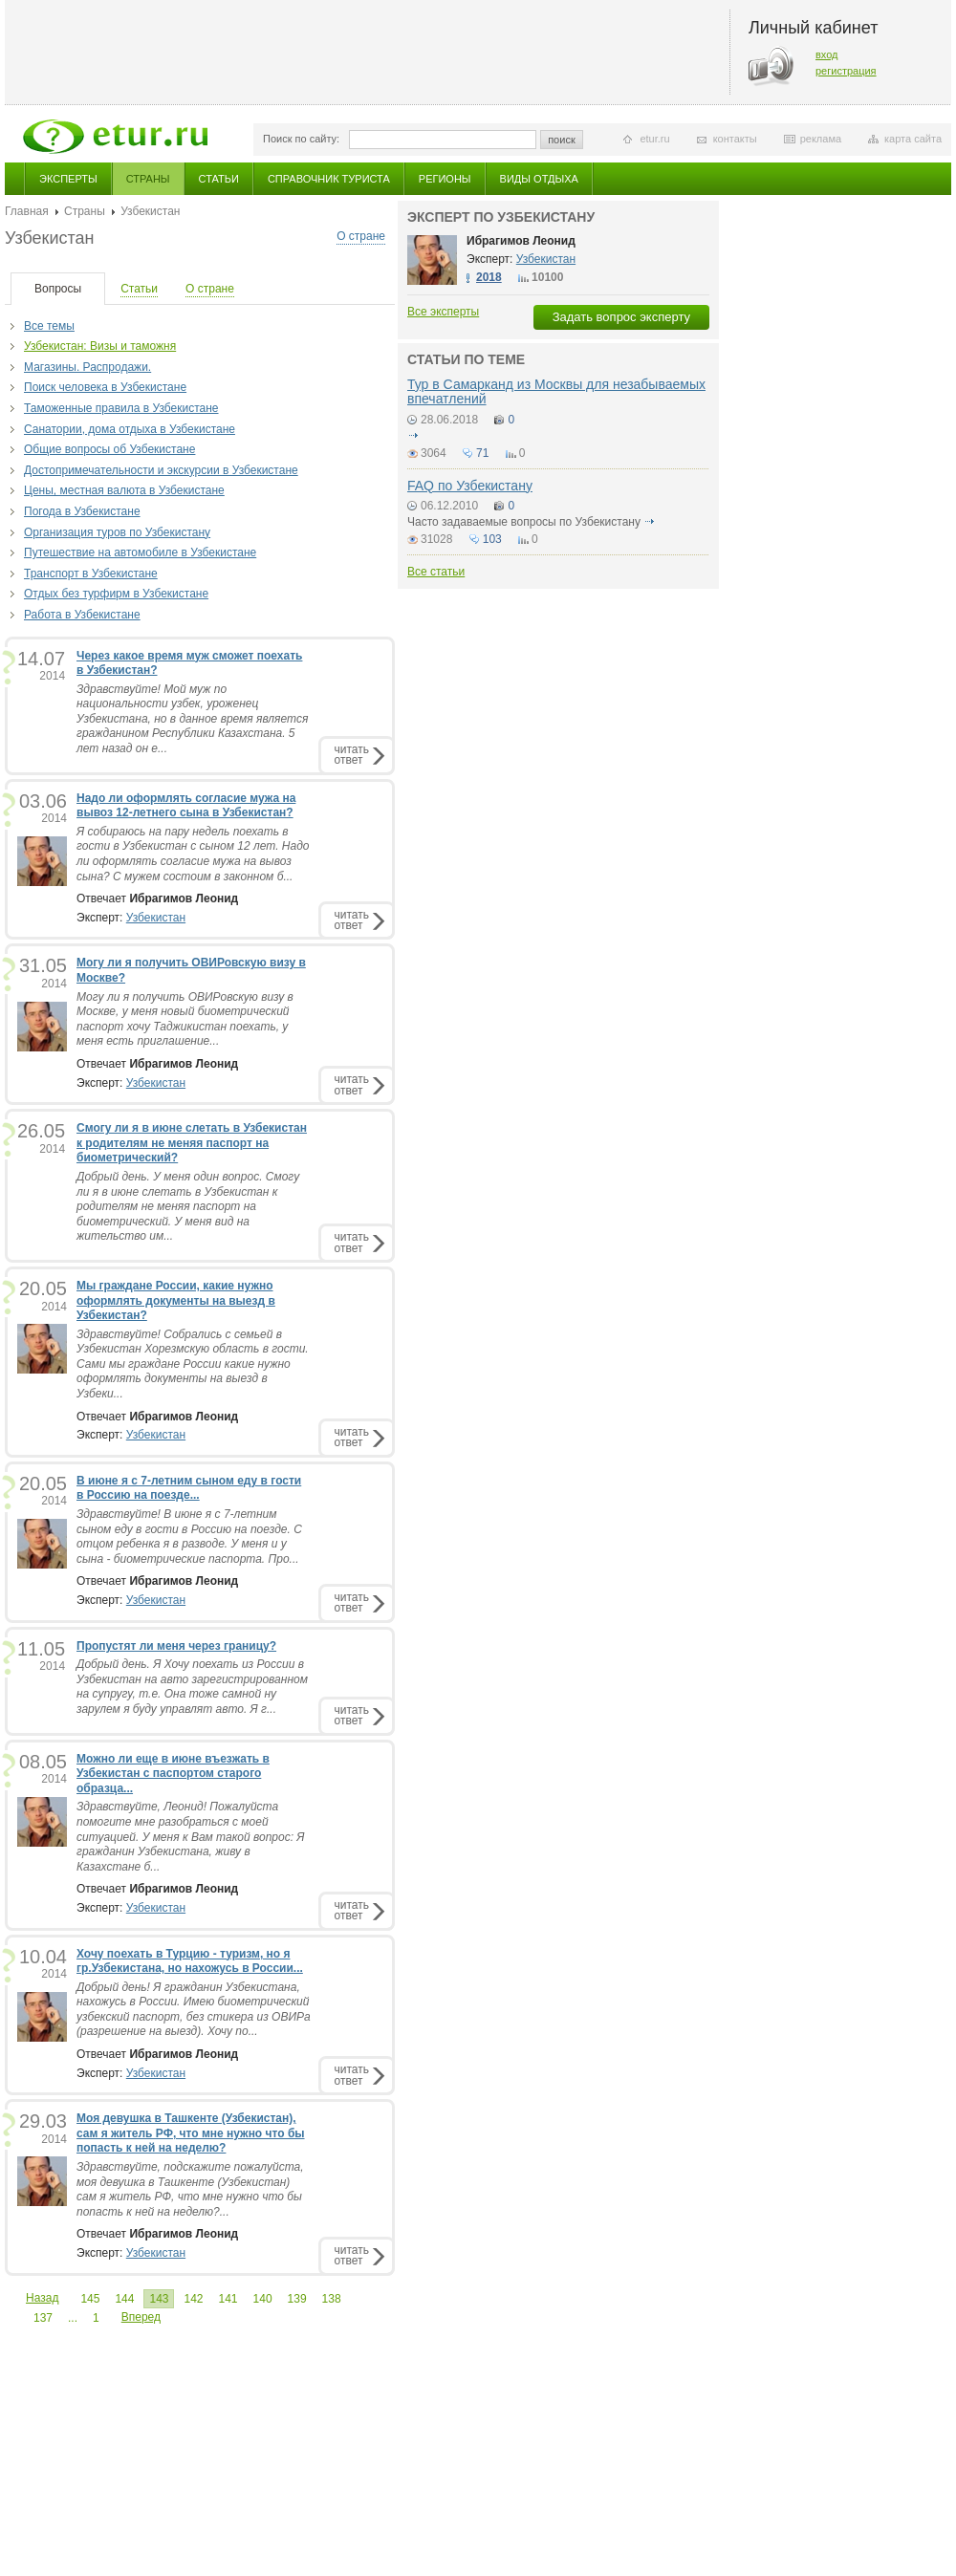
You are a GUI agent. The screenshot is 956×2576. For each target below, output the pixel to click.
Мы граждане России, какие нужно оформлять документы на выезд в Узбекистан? (175, 1300)
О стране (361, 236)
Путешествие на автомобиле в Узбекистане (140, 552)
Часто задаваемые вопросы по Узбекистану (524, 522)
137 (43, 2318)
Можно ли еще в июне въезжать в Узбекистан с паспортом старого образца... (173, 1773)
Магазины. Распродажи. (87, 367)
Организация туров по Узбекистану (117, 532)
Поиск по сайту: (301, 138)
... (72, 2318)
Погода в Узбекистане (82, 511)
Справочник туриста (329, 178)
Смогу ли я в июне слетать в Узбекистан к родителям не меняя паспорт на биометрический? (191, 1142)
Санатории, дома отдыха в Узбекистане (129, 429)
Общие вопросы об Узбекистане (109, 449)
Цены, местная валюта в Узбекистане (124, 490)
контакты (735, 138)
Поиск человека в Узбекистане (105, 387)
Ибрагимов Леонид (521, 241)
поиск (562, 139)
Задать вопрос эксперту (621, 317)
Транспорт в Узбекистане (91, 573)
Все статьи (436, 571)
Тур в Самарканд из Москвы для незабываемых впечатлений (556, 391)
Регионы (445, 178)
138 (331, 2298)
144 (124, 2298)
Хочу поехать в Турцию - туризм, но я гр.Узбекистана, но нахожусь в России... (189, 1961)
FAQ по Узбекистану (469, 485)
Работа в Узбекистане (82, 614)
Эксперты (68, 178)
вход (826, 54)
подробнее (413, 435)
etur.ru (654, 138)
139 (297, 2298)
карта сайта (913, 138)
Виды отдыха (539, 178)
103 (492, 539)
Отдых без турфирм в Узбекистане (116, 593)
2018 (489, 277)
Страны (148, 178)
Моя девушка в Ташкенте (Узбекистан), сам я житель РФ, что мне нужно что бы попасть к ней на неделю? (190, 2132)
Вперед (141, 2317)
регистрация (846, 70)
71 (482, 453)
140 (262, 2298)
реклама (820, 138)
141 (228, 2298)
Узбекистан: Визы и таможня (100, 346)
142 (193, 2298)
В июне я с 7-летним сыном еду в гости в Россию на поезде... (188, 1488)
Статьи (219, 178)
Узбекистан (155, 917)
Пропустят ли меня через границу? (176, 1646)
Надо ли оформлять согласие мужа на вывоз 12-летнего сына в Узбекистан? (185, 805)
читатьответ (352, 755)
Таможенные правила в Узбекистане (121, 408)
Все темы (49, 326)
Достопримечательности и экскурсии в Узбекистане (161, 470)
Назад (42, 2298)
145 (89, 2298)
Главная (27, 211)
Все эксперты (443, 311)
